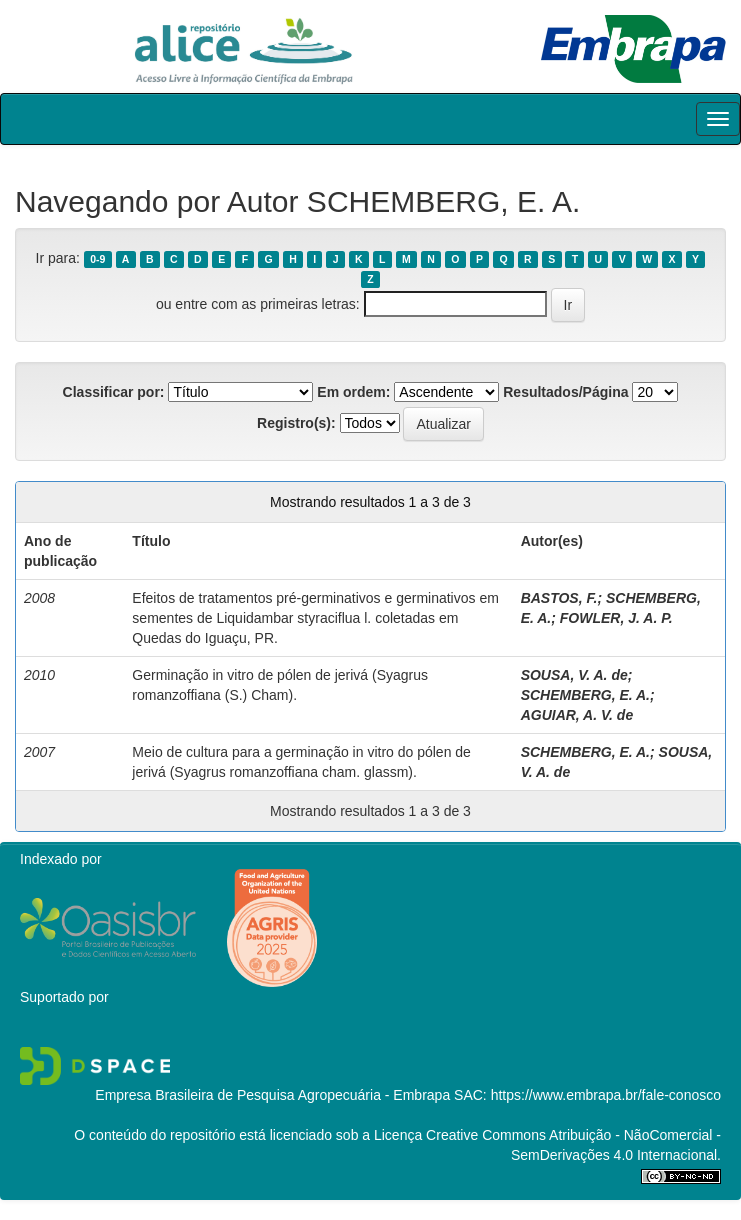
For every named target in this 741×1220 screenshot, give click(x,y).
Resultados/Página (565, 392)
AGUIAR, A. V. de (577, 715)
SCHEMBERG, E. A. (585, 695)
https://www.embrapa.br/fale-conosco (606, 1095)
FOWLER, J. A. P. (616, 618)
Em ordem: (353, 392)
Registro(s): (296, 423)
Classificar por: (114, 392)
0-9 (97, 259)
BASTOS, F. (559, 598)
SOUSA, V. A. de (574, 675)
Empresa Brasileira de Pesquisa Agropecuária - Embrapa (272, 1095)
